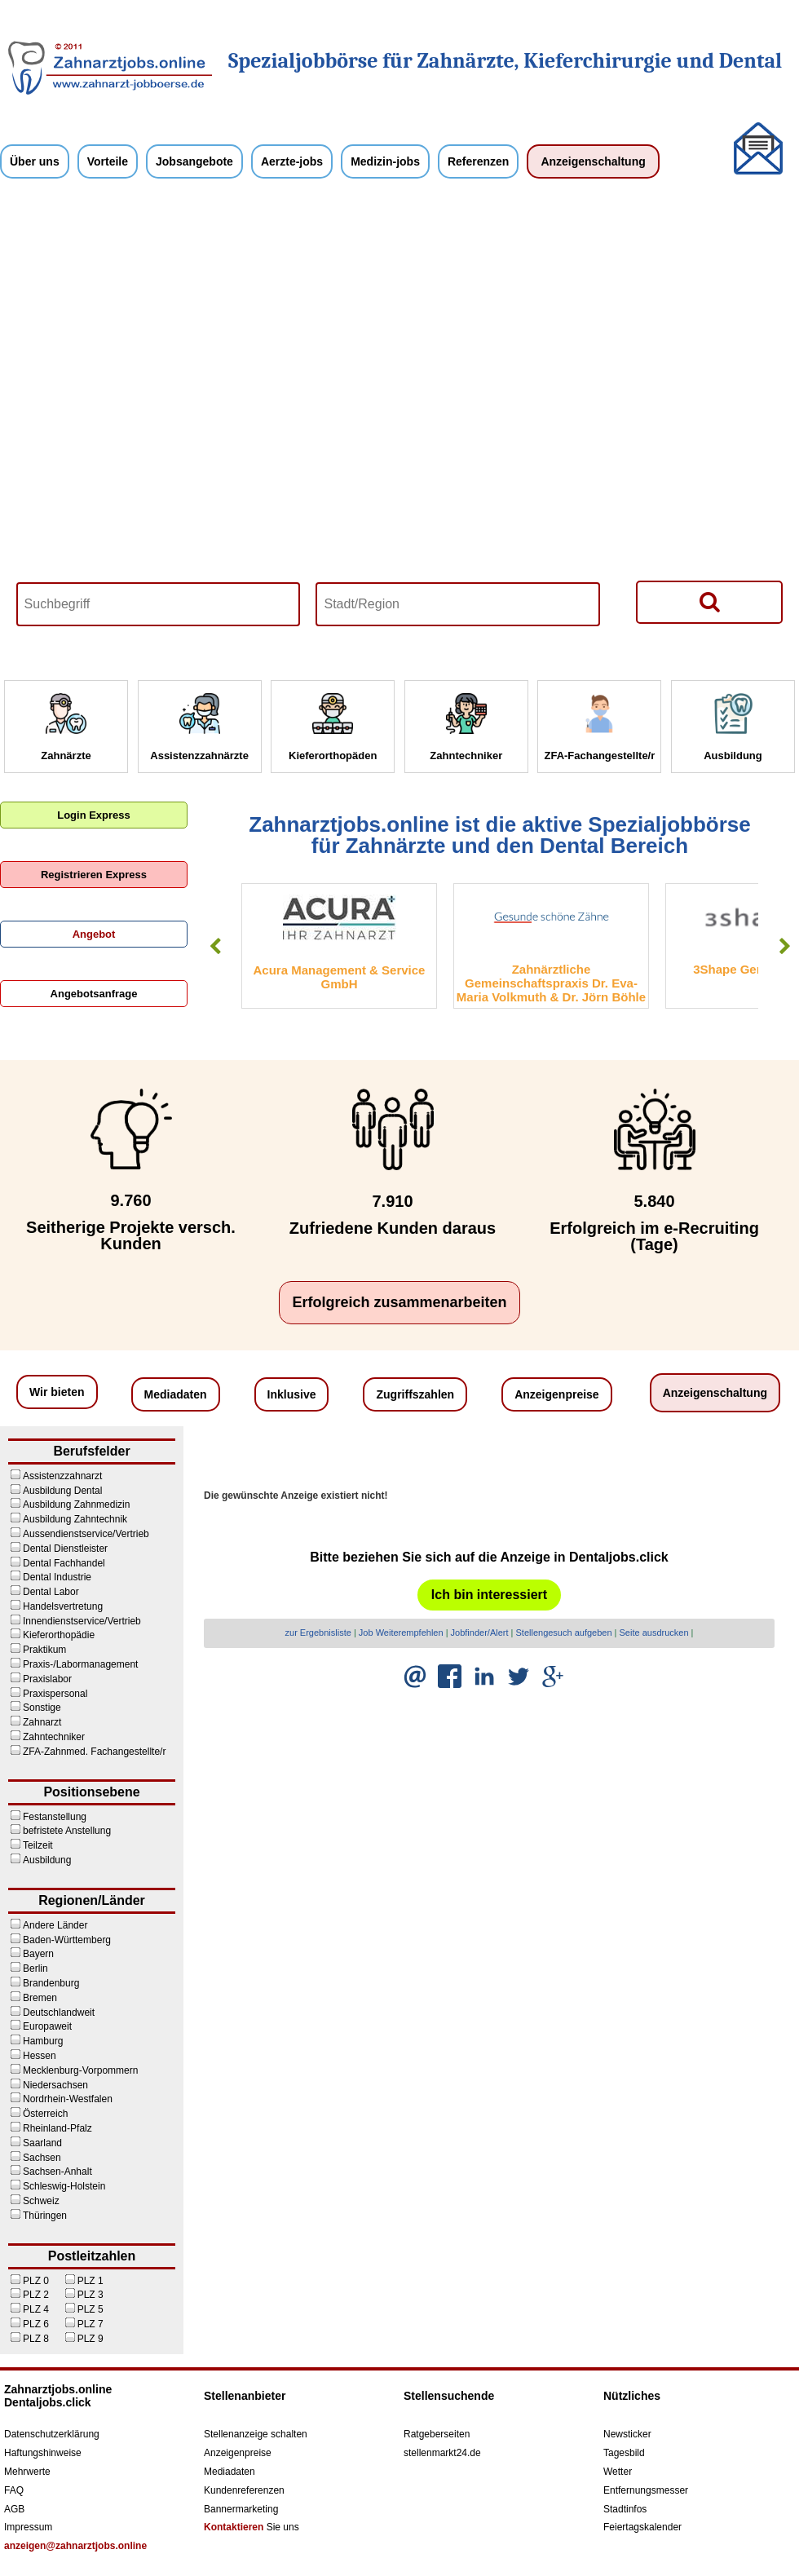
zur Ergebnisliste (318, 1632)
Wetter (617, 2471)
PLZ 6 (36, 2324)
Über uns (35, 161)
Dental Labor (51, 1591)
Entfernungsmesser (645, 2490)
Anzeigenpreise (556, 1394)
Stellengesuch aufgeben (564, 1632)
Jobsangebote (194, 161)
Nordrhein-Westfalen (68, 2099)
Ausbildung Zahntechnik (75, 1519)
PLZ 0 (36, 2281)
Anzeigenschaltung (593, 161)
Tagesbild (624, 2453)
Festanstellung (54, 1817)
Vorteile (107, 161)
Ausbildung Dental (62, 1490)
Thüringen (45, 2215)
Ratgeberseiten (437, 2434)
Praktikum (44, 1649)
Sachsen (42, 2157)
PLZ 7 (90, 2324)
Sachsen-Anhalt (57, 2171)
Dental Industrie (57, 1577)
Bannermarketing (241, 2509)
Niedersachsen (55, 2085)
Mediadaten (175, 1394)
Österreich (45, 2113)
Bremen (40, 1998)
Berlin (35, 1968)
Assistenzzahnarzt (62, 1476)
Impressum (28, 2527)
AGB (14, 2509)
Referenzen (478, 161)
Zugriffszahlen (415, 1394)
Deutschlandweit (59, 2012)
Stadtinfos (625, 2509)
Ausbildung (47, 1860)
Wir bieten (57, 1391)
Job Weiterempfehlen (401, 1632)
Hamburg (43, 2041)
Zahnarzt (42, 1722)
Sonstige (42, 1707)
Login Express (93, 815)
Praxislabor (47, 1679)
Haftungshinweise (43, 2453)
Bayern (38, 1954)
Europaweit (47, 2026)
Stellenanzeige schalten (255, 2434)
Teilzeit (38, 1845)
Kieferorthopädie (59, 1635)
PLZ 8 (36, 2338)
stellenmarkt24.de (442, 2453)
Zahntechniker (54, 1737)
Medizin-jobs (385, 161)
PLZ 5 (90, 2309)
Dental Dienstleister (65, 1548)
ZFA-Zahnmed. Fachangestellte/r (94, 1751)
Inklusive (291, 1394)
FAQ (14, 2490)
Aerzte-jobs (292, 161)
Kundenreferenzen (244, 2490)
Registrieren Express (94, 874)
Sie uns (251, 2527)
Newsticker (627, 2434)
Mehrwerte (27, 2471)
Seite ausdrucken (654, 1632)
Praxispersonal (55, 1693)
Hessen (39, 2055)
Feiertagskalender (642, 2527)
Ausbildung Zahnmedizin (76, 1504)
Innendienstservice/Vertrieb (82, 1621)
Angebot (94, 934)
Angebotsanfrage (94, 994)
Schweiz (41, 2201)
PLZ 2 (36, 2294)
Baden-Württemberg (67, 1940)
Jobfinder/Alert (480, 1632)
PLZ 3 (90, 2294)
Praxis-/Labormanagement (80, 1664)
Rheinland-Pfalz (57, 2128)
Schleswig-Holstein (64, 2186)
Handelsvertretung (63, 1606)
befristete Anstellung (67, 1830)
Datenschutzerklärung (51, 2434)
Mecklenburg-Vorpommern (80, 2070)
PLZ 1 (90, 2281)
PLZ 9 (90, 2338)
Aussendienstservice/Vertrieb (86, 1534)
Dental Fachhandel (64, 1563)
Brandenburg (51, 1983)
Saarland (42, 2143)
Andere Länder (55, 1925)
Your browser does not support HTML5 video (399, 427)
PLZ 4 (36, 2309)
